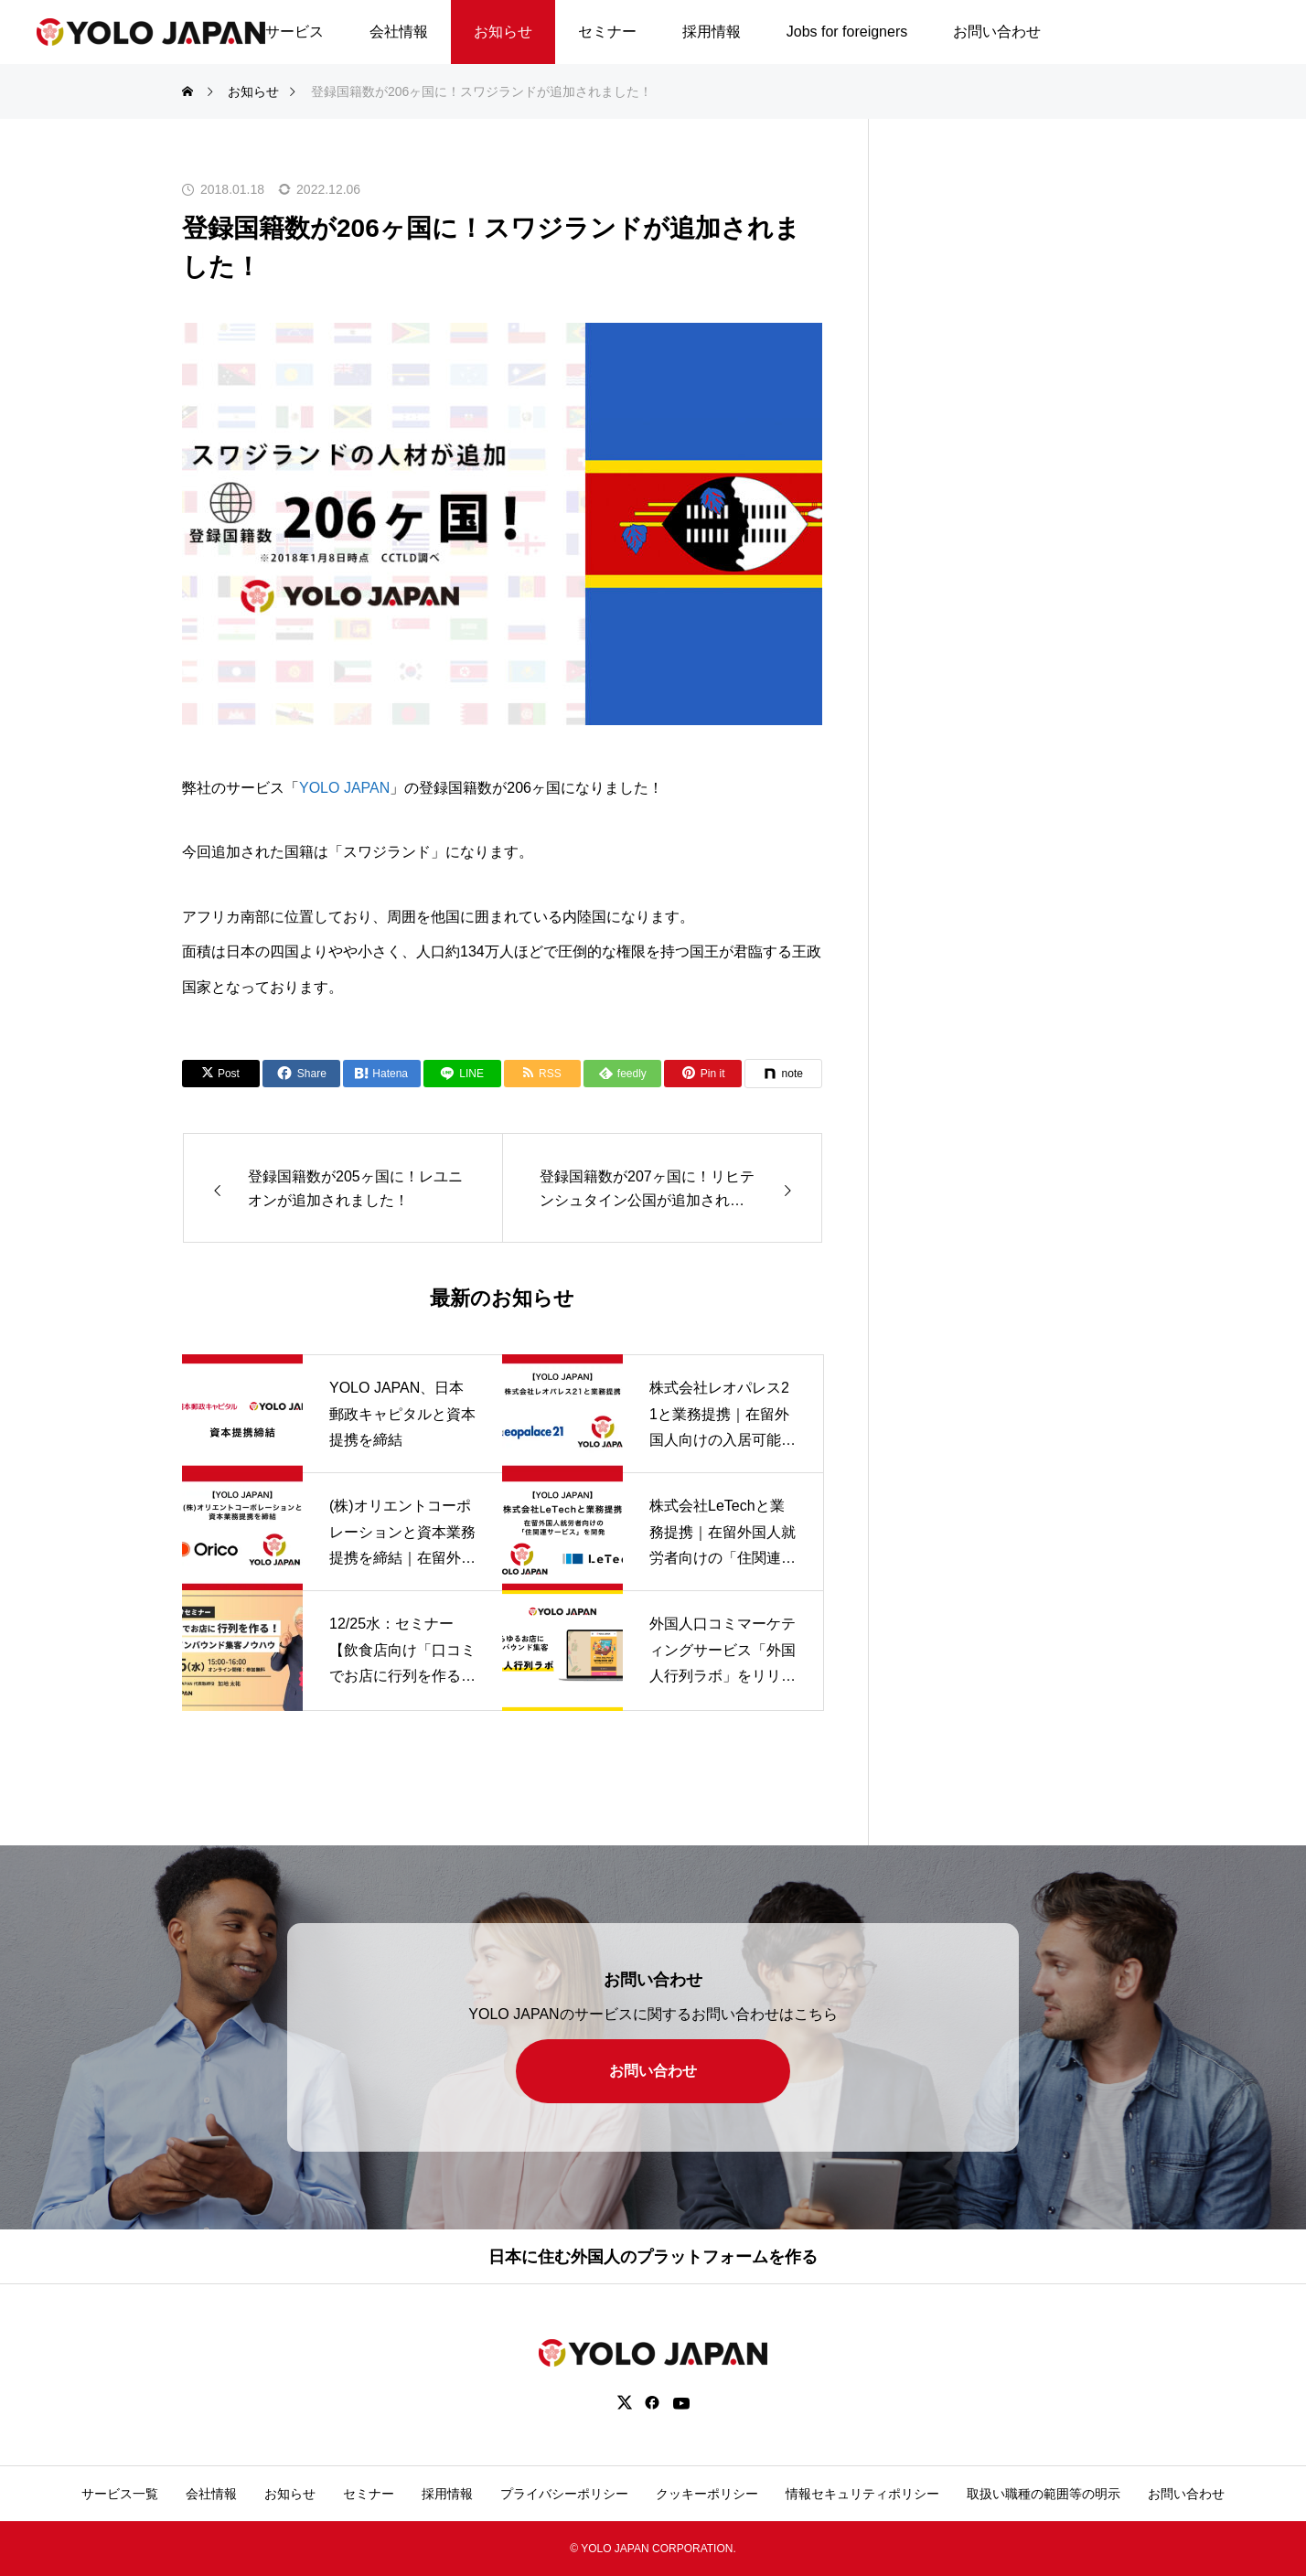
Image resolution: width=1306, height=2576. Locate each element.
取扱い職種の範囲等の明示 (1043, 2493)
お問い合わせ (997, 31)
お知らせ (503, 31)
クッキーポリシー (707, 2493)
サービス (294, 31)
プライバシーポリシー (564, 2493)
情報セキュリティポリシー (862, 2493)
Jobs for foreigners (847, 31)
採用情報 (711, 31)
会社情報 (398, 31)
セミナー (607, 31)
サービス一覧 (119, 2493)
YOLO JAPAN (344, 788)
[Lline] (462, 1073)
